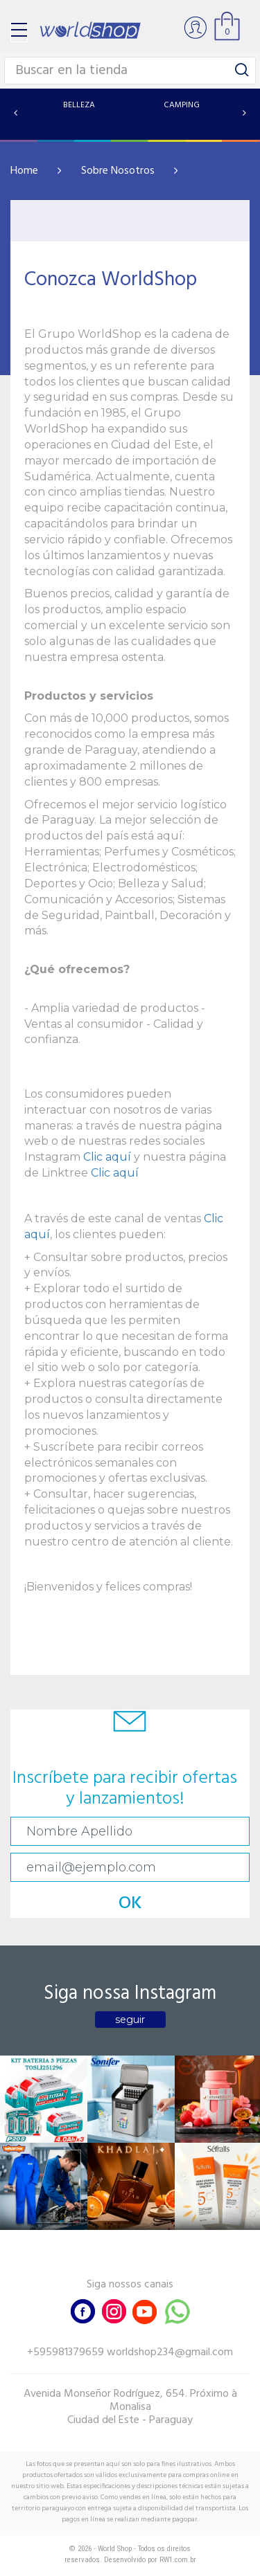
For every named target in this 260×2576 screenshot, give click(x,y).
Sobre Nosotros (118, 171)
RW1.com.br (177, 2559)
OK (130, 1903)
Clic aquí (107, 1156)
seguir (130, 2019)
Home (24, 171)
